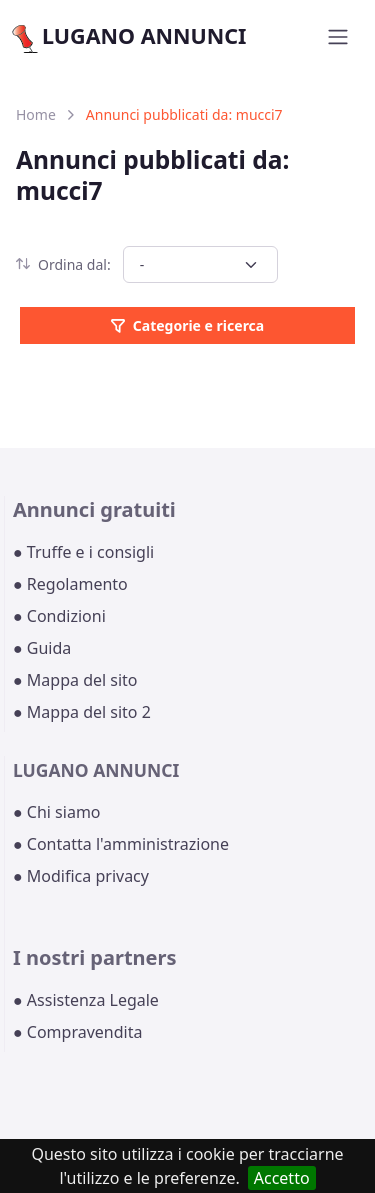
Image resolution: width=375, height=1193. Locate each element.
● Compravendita (77, 1032)
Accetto (282, 1178)
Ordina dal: (63, 264)
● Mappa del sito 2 (82, 712)
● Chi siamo (57, 812)
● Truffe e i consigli (83, 552)
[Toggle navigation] (338, 37)
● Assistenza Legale (86, 1000)
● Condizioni (59, 616)
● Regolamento (70, 584)
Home (36, 114)
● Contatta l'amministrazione (121, 844)
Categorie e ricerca (187, 325)
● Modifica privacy (81, 876)
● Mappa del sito (75, 680)
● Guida (42, 648)
